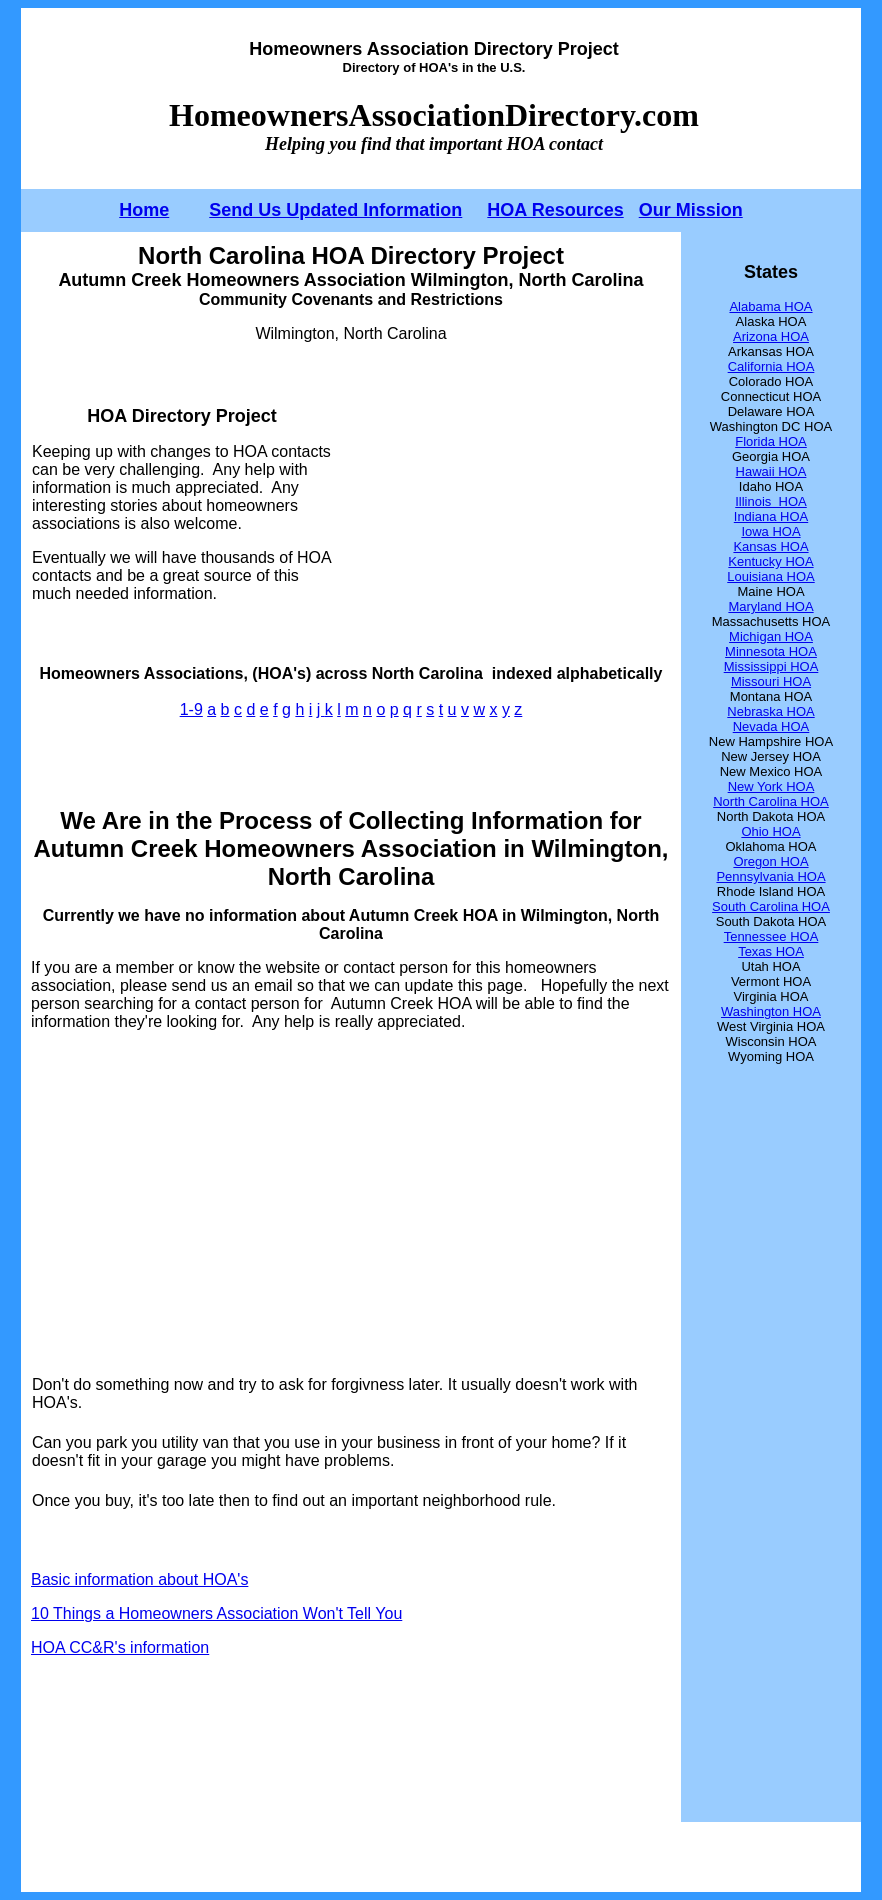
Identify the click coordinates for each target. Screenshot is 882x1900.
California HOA (771, 366)
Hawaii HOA (771, 471)
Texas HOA (771, 951)
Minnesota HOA (771, 651)
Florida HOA (771, 441)
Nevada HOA (771, 726)
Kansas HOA (770, 546)
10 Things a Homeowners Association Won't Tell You (216, 1613)
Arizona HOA (771, 336)
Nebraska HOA (770, 711)
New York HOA (771, 786)
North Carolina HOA (771, 801)
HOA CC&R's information (120, 1647)
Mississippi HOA (771, 666)
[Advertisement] (502, 504)
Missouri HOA (771, 681)
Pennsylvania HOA (770, 876)
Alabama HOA (770, 306)
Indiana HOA (771, 516)
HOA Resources (555, 210)
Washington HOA (771, 1011)
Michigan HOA (771, 636)
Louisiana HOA (770, 576)
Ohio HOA (770, 831)
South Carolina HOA (771, 906)
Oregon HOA (770, 861)
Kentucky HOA (770, 561)
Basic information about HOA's (139, 1579)
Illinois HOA (771, 501)
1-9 (191, 709)
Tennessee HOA (771, 936)
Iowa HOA (770, 531)
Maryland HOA (770, 606)
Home (144, 210)
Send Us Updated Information (335, 210)
